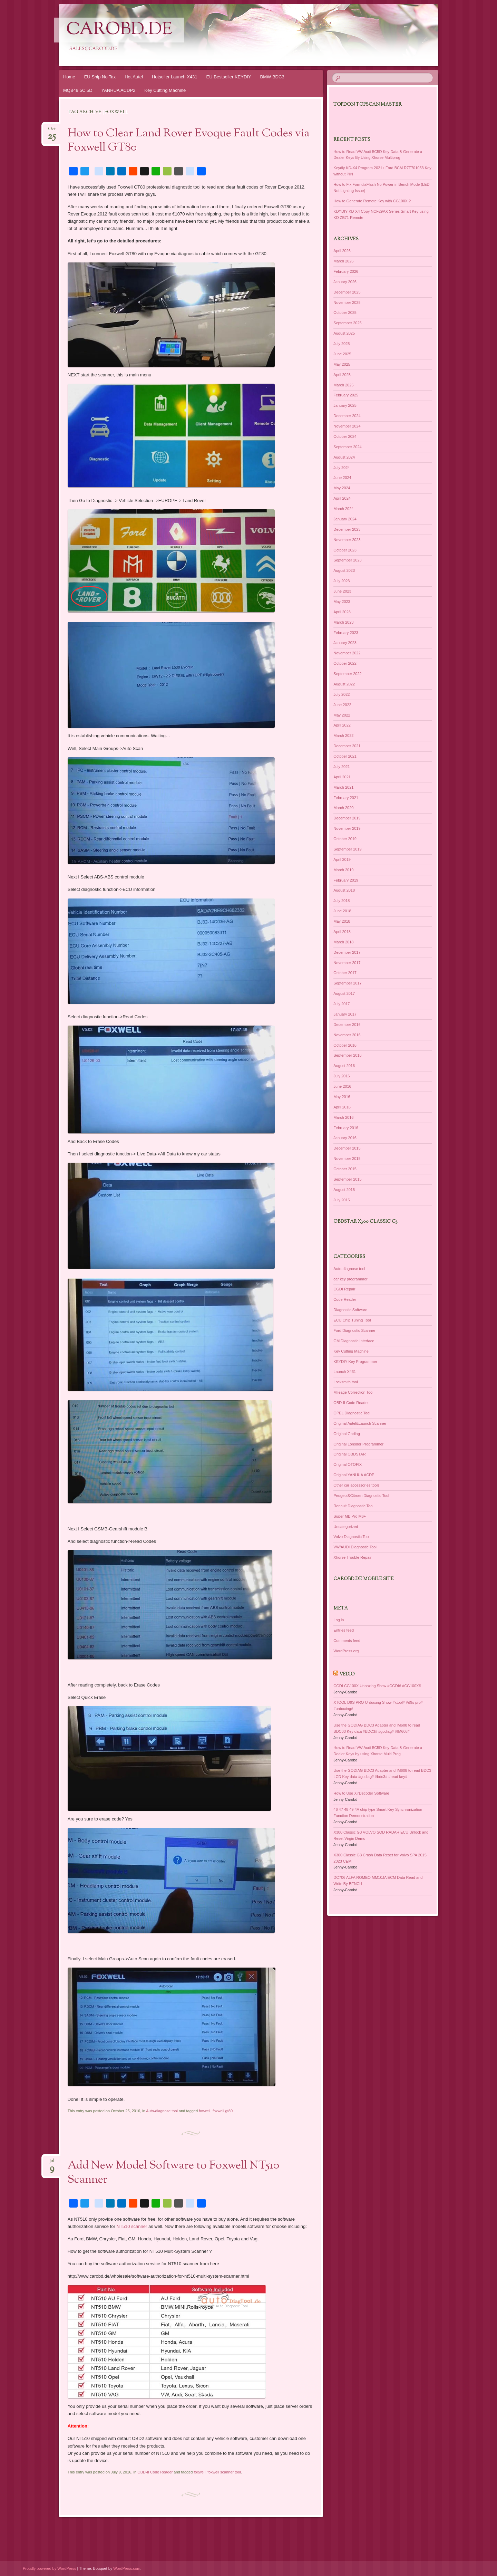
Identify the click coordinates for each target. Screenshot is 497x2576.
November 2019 (346, 828)
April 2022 (342, 725)
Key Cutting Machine (165, 90)
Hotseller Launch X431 (174, 76)
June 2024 (342, 477)
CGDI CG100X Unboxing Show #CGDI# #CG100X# (377, 1686)
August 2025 (344, 333)
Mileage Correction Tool (353, 1392)
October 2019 (345, 839)
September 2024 (347, 447)
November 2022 (346, 653)
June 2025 (342, 354)
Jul (51, 2163)
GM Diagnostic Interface (353, 1341)
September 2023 (347, 560)
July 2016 (341, 1076)
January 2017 (345, 1014)
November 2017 (346, 963)
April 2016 (342, 1107)
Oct (52, 131)
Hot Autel (134, 76)
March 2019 (343, 870)
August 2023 (344, 570)
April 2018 (342, 932)
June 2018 (342, 911)
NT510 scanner (131, 2226)
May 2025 (341, 364)
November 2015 (346, 1158)
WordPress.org (346, 1651)
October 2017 (345, 973)
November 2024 (346, 426)
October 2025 (345, 312)
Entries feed (343, 1630)
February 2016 (345, 1128)
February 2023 (345, 633)
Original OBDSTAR (349, 1454)
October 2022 (345, 663)
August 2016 (344, 1066)
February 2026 (345, 271)
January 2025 (345, 405)
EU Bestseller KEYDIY (228, 76)
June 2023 (342, 591)
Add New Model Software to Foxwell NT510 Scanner (173, 2172)
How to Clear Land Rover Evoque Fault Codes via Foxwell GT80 (189, 140)
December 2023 (346, 529)
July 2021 (341, 767)
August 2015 (344, 1190)
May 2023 (341, 601)
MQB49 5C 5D (77, 90)
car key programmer (350, 1279)
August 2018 (344, 890)
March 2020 (343, 808)
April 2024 (342, 498)
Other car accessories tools (356, 1485)
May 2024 (341, 488)
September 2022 (347, 674)
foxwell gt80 (223, 2111)
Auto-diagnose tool (162, 2111)
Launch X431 (344, 1371)
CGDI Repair (344, 1289)
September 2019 (347, 849)
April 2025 (342, 375)
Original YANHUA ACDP (353, 1475)
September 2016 (347, 1055)
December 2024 (346, 416)
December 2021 (346, 746)
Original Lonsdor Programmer (358, 1444)
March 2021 (343, 787)
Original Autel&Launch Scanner (359, 1423)
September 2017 (347, 983)
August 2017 (344, 993)
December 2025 (346, 292)
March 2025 (343, 385)
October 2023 (345, 550)
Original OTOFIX (347, 1464)
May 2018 (341, 921)
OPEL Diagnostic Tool (351, 1413)
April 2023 (342, 612)
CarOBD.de (119, 30)
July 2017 (341, 1004)
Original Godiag (346, 1434)
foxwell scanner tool (224, 2472)
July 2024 (341, 467)
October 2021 (345, 756)
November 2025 (346, 302)
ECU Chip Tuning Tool (352, 1320)
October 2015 (345, 1169)
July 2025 (341, 344)
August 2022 (344, 684)
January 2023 (345, 643)
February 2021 (345, 798)
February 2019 (345, 880)
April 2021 (342, 777)
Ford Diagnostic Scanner (354, 1330)
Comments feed (346, 1640)
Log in (338, 1620)
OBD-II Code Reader (155, 2472)
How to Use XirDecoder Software (361, 1793)
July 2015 (341, 1200)
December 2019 (346, 818)
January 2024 (345, 519)
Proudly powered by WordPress (49, 2568)
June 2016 (342, 1086)
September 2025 (347, 323)
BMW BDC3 (272, 76)
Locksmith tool (345, 1382)
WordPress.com (126, 2568)
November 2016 (346, 1035)
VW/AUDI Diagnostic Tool (355, 1547)
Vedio (347, 1674)
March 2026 (343, 261)
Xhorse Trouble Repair (352, 1557)
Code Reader (344, 1299)
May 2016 (341, 1097)
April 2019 (342, 859)
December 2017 (346, 952)
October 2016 (345, 1045)
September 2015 (347, 1179)
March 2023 (343, 622)
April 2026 (342, 251)
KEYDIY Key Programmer (355, 1361)
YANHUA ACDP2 (118, 90)
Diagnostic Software (350, 1310)
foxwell (205, 2111)
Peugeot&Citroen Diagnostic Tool (361, 1495)
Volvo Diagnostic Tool (351, 1537)
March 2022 (343, 735)
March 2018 (343, 942)
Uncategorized (345, 1527)
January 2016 (345, 1138)
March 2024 (343, 509)
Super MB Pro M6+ (349, 1516)
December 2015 (346, 1148)
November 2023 (346, 540)
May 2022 (341, 715)
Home (69, 76)
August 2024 (344, 457)
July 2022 (341, 694)
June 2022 (342, 705)
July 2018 (341, 900)
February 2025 (345, 395)
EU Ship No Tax (100, 76)
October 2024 (345, 436)
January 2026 (345, 282)
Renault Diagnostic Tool (353, 1506)
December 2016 (346, 1024)
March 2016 (343, 1117)
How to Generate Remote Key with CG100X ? (372, 201)
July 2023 (341, 581)
